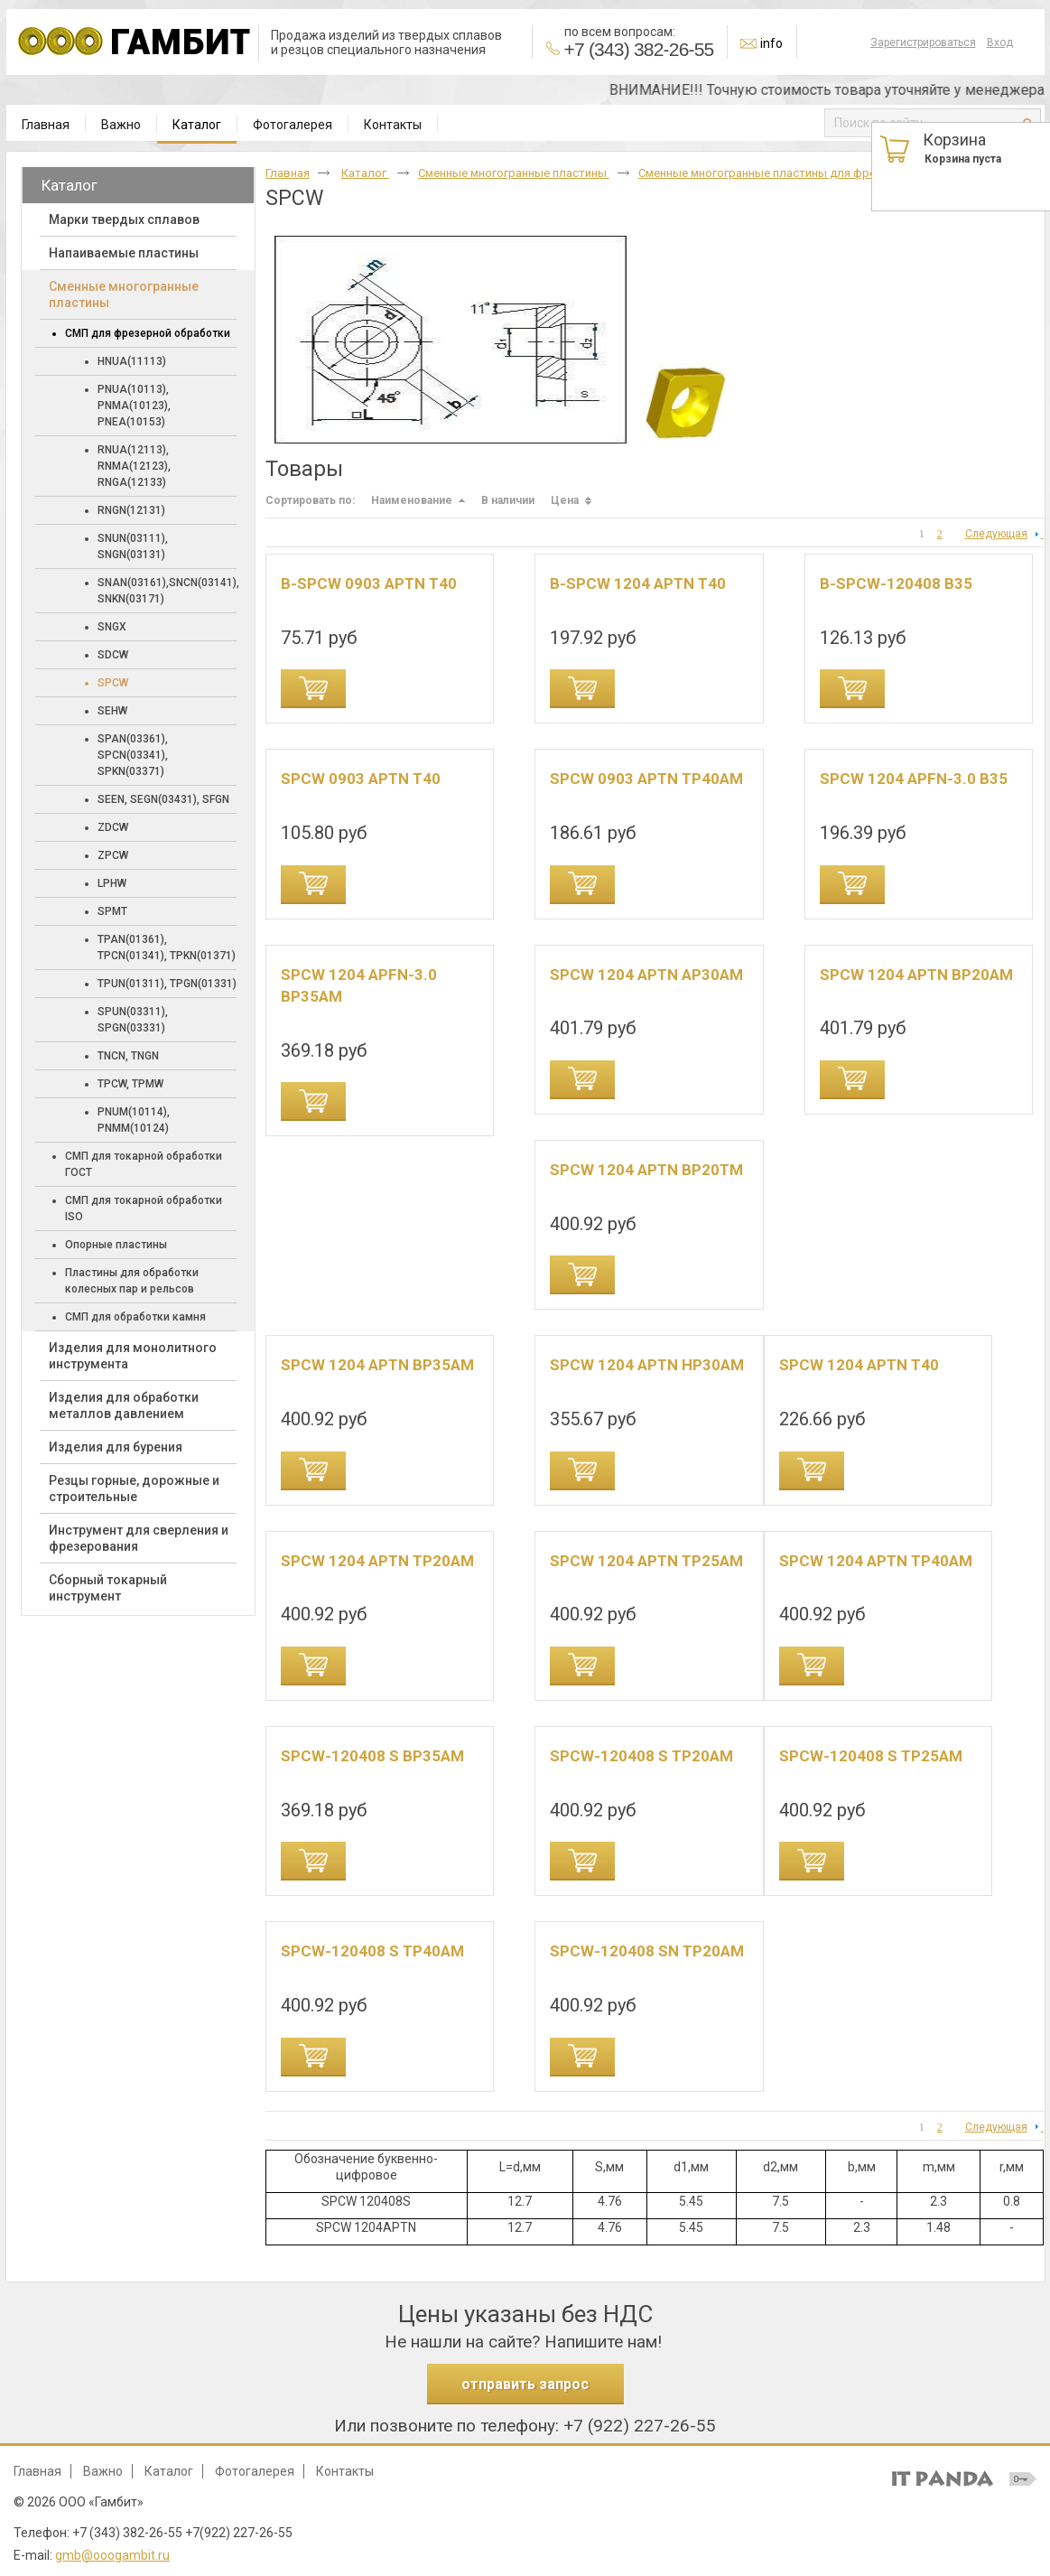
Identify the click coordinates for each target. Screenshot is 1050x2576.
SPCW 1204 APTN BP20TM (646, 1170)
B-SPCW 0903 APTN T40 (369, 583)
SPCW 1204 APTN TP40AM (875, 1561)
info (771, 43)
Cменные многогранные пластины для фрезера (771, 173)
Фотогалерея (254, 2471)
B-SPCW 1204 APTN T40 (638, 583)
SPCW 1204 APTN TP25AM (646, 1561)
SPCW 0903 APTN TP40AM (646, 779)
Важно (103, 2471)
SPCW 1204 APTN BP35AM (377, 1365)
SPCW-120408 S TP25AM (870, 1756)
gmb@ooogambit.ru (112, 2555)
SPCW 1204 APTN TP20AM (377, 1561)
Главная (287, 173)
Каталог (196, 124)
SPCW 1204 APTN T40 (859, 1365)
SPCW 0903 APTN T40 (361, 779)
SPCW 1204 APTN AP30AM (646, 975)
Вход (1000, 42)
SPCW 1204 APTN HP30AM (647, 1365)
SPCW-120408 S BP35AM (372, 1756)
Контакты (345, 2471)
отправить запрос (525, 2384)
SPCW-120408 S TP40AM (372, 1951)
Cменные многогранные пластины (513, 173)
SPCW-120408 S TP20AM (641, 1756)
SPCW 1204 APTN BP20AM (916, 975)
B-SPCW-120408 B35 (896, 583)
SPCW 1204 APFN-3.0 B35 (914, 779)
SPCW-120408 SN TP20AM (647, 1951)
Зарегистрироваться (923, 42)
